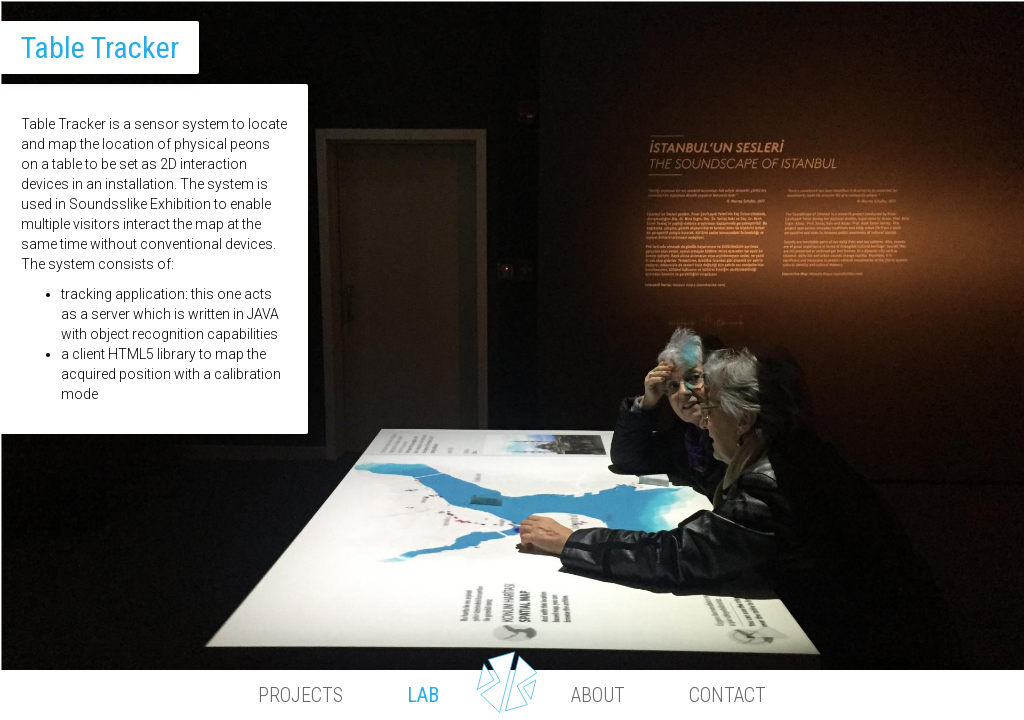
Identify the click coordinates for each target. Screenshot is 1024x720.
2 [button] (548, 625)
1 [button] (478, 625)
